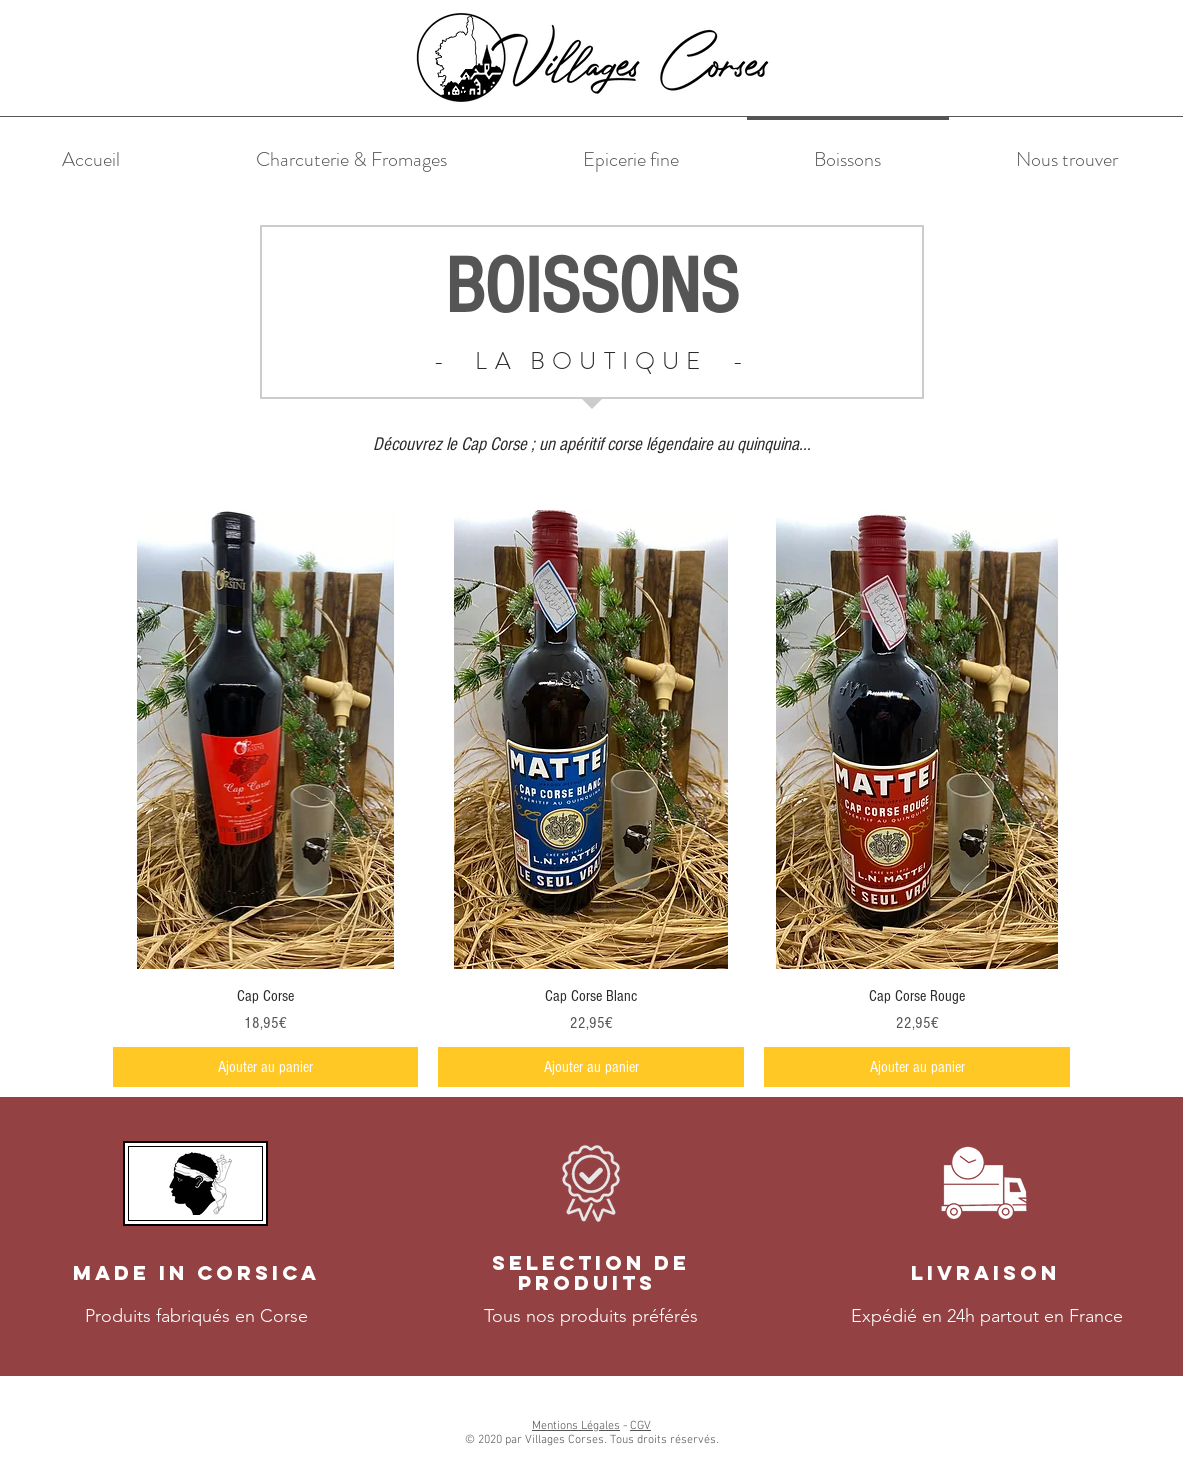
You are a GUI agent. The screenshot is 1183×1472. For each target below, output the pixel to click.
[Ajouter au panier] (266, 1067)
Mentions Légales (576, 1426)
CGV (640, 1426)
